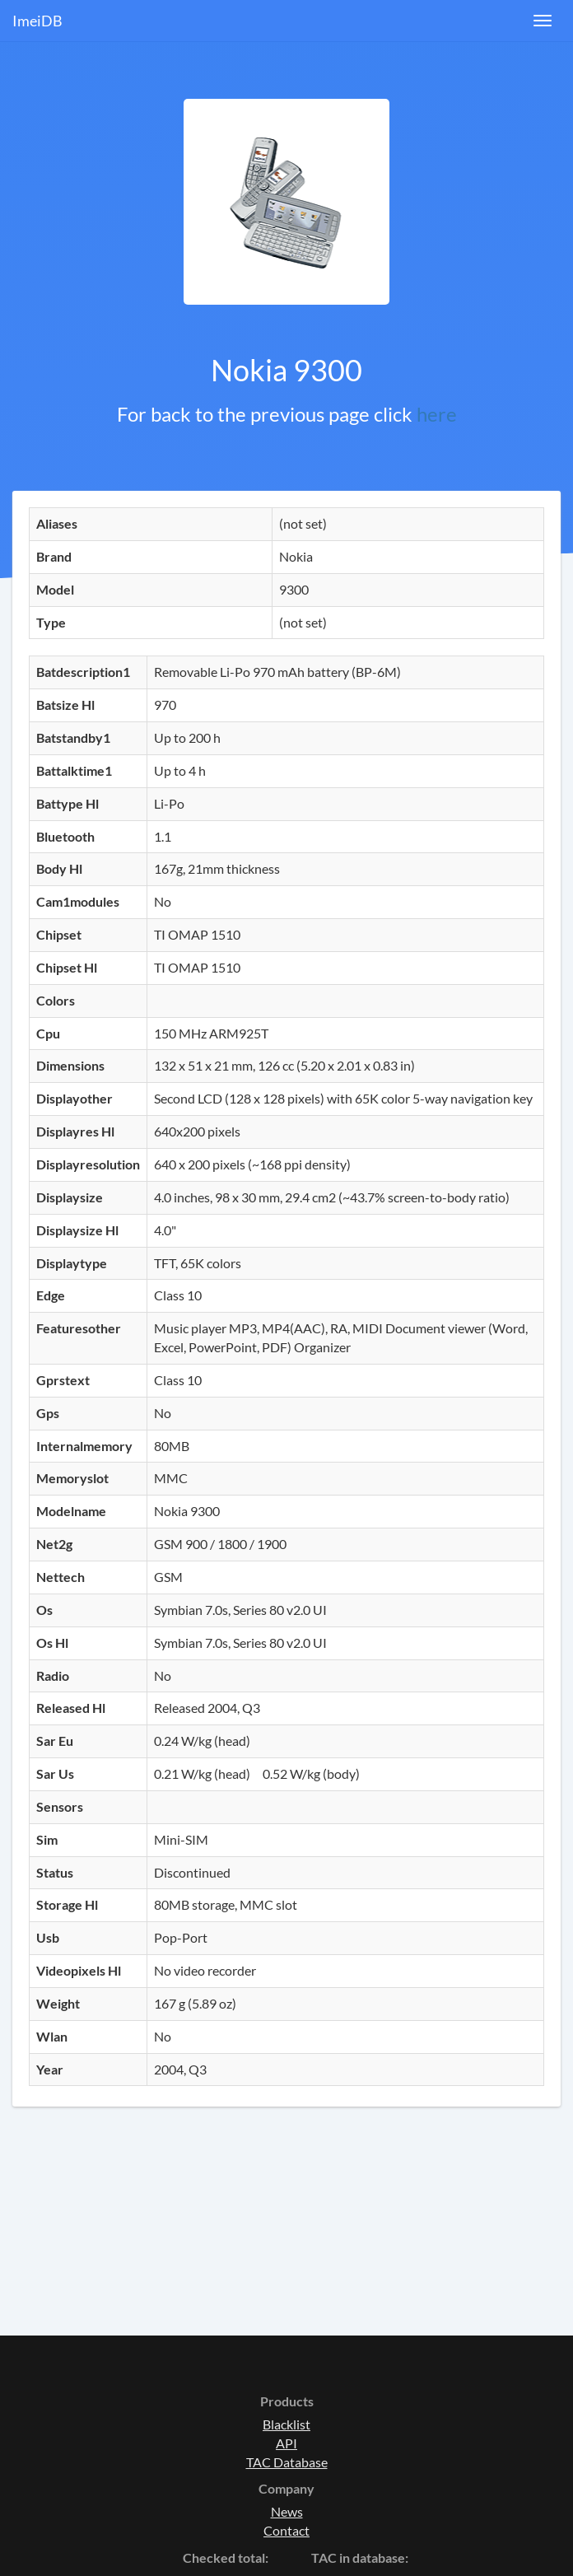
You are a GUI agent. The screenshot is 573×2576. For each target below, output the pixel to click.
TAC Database (287, 2462)
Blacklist (286, 2424)
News (287, 2511)
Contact (286, 2530)
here (437, 414)
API (286, 2443)
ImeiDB (37, 21)
